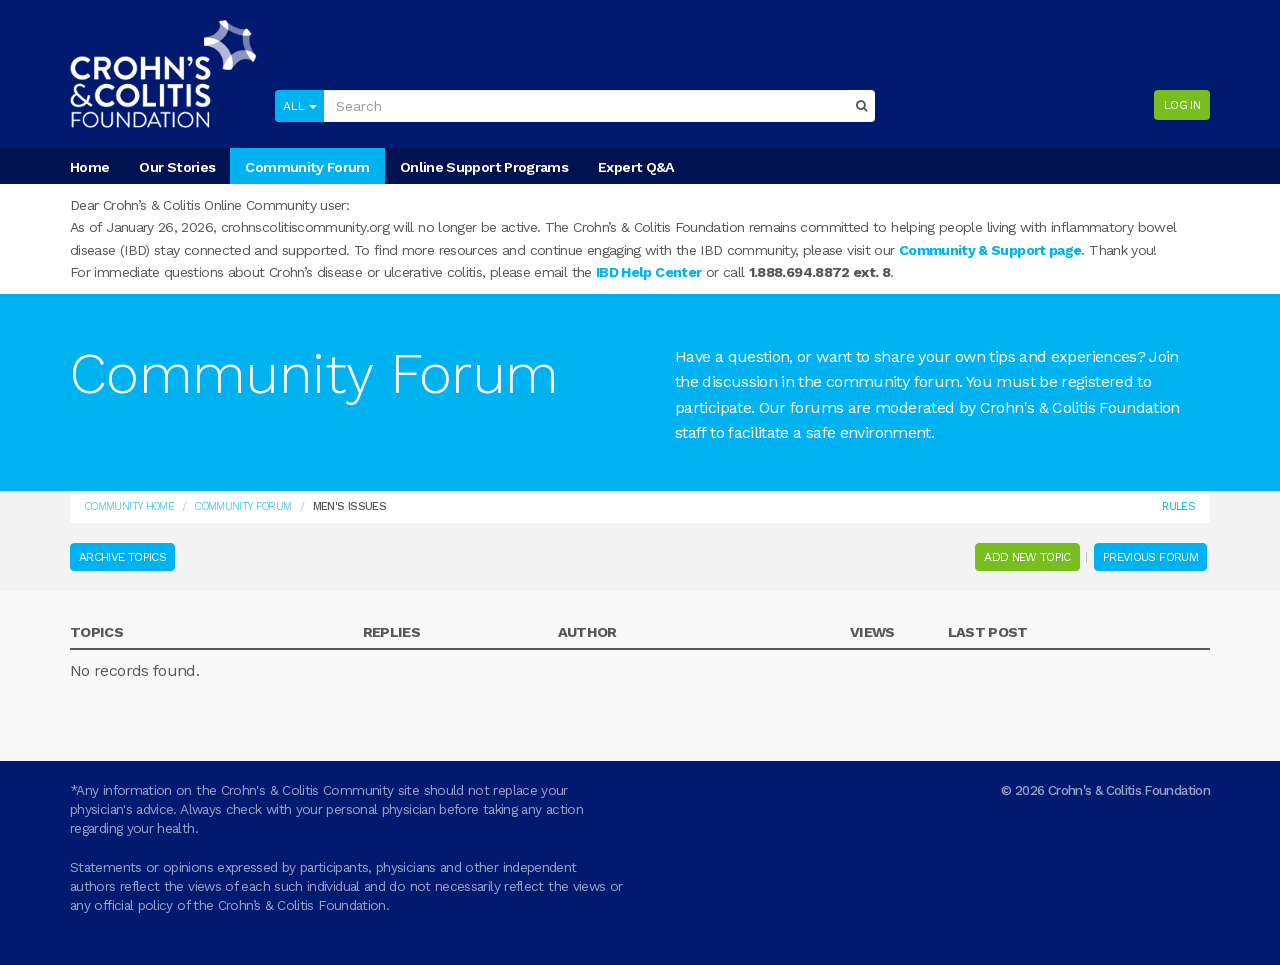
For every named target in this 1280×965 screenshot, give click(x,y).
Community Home (129, 506)
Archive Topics (122, 557)
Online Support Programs (484, 167)
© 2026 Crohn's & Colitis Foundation (1105, 790)
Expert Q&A (636, 167)
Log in (1182, 105)
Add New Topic (1027, 557)
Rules (1178, 506)
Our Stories (177, 167)
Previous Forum (1150, 557)
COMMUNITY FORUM (243, 506)
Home (89, 167)
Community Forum (307, 167)
